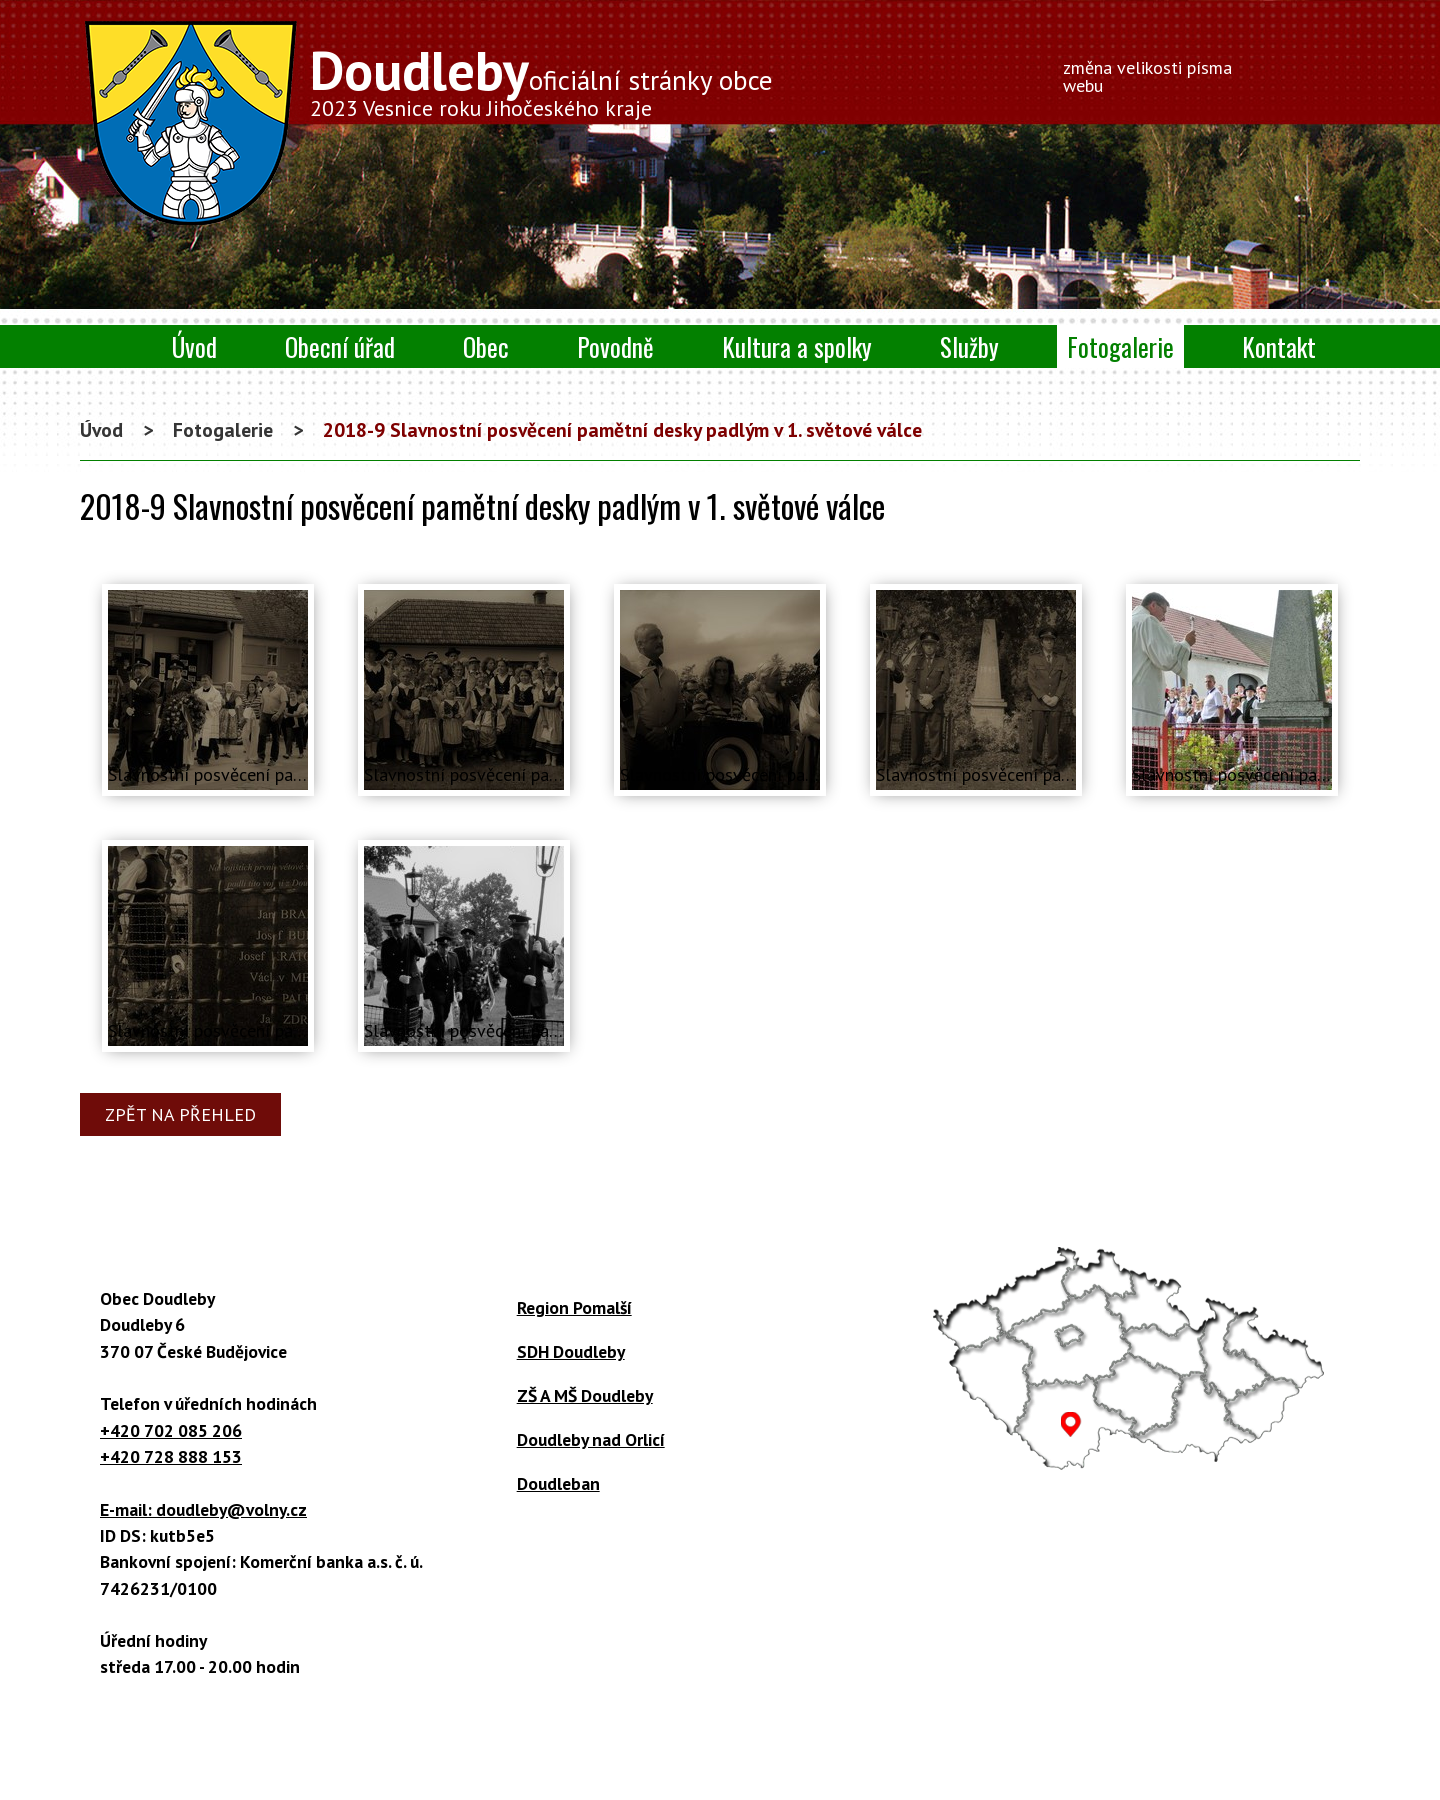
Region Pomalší (574, 1307)
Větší (1309, 70)
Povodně (615, 346)
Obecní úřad (340, 346)
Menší (1277, 70)
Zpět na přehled (180, 1114)
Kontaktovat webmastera (660, 1752)
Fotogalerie (1120, 346)
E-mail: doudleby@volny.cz (203, 1509)
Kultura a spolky (797, 346)
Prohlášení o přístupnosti (857, 1752)
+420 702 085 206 (171, 1430)
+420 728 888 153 (171, 1456)
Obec (486, 346)
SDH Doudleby (571, 1351)
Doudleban (558, 1483)
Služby (969, 346)
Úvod (194, 346)
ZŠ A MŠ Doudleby (585, 1395)
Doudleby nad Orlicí (591, 1439)
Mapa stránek (1010, 1752)
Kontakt (1279, 346)
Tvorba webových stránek (687, 1775)
